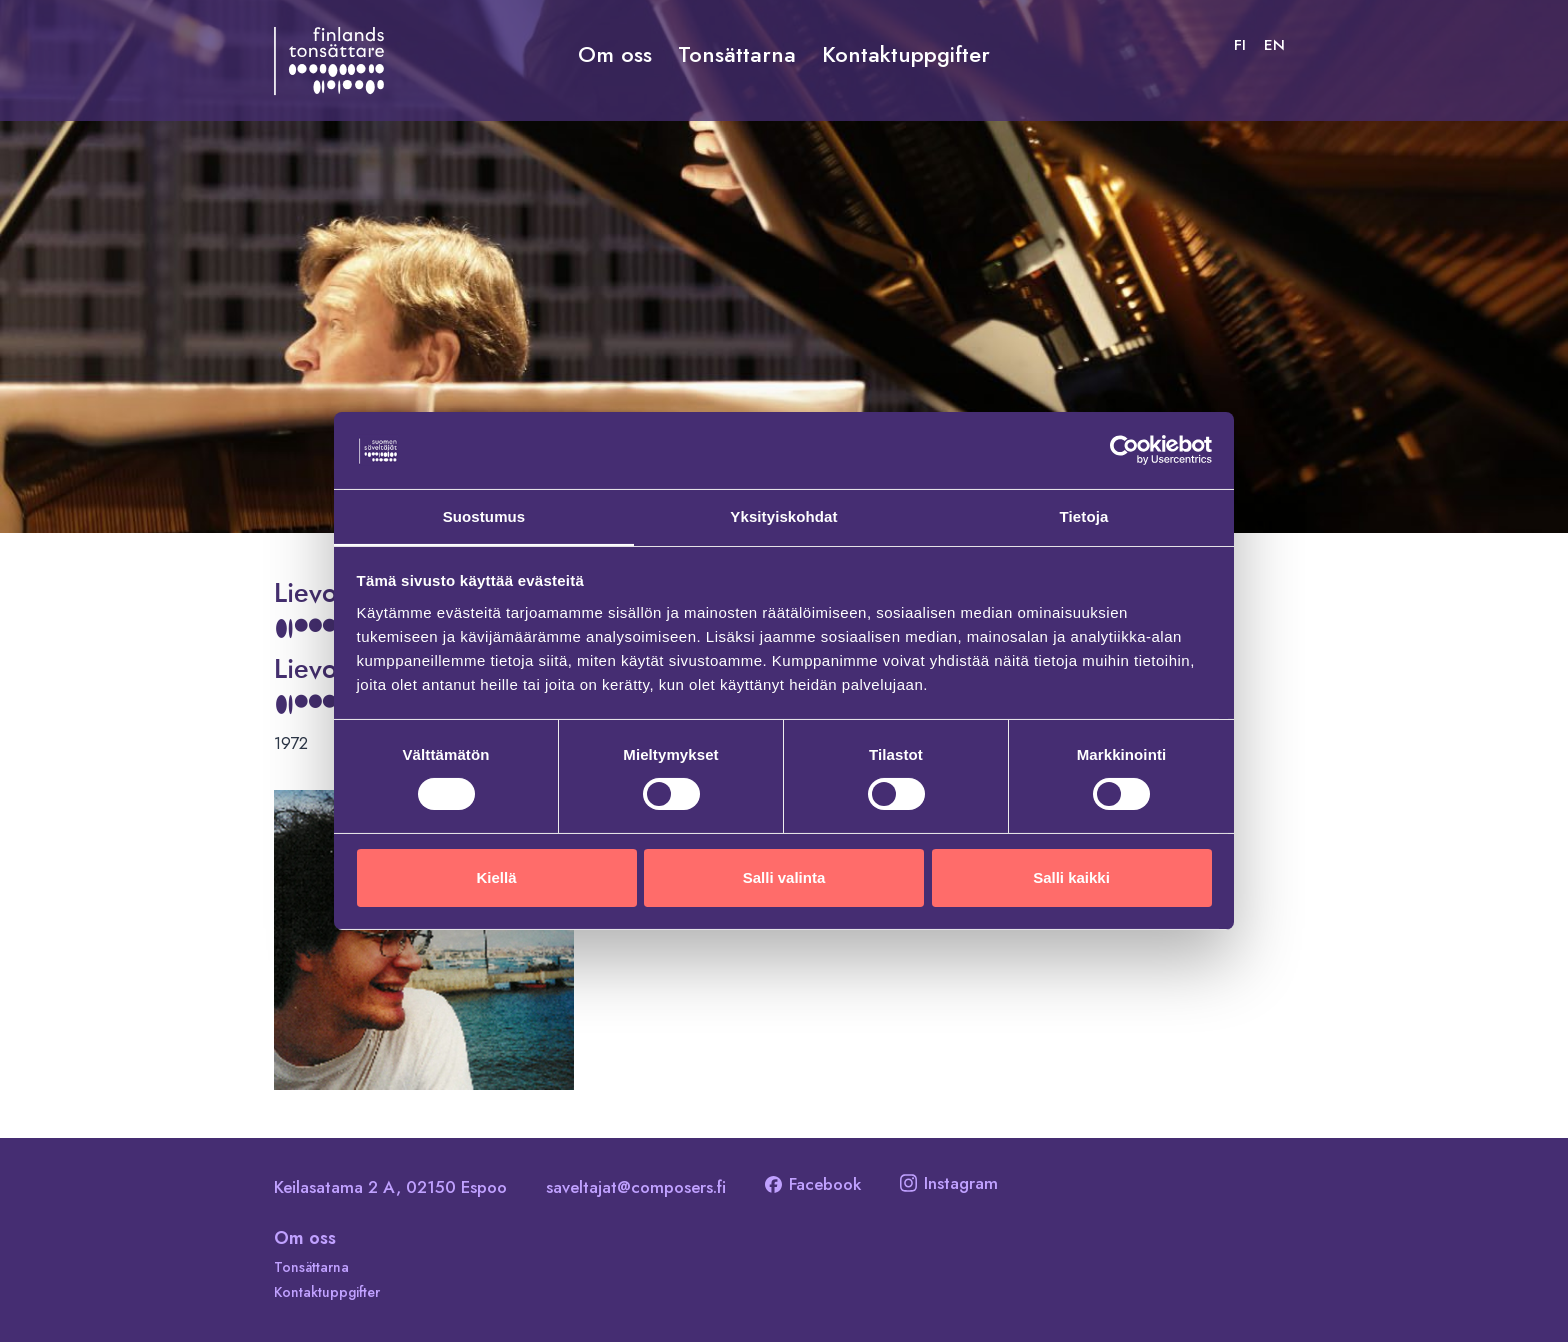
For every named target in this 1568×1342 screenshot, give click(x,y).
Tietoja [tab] (1084, 515)
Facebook (813, 1184)
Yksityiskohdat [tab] (783, 515)
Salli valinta (784, 877)
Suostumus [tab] (484, 515)
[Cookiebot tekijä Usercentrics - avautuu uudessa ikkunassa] (1124, 450)
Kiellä (496, 877)
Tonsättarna (737, 54)
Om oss (615, 54)
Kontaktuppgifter (906, 54)
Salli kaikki (1071, 877)
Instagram (949, 1183)
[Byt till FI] (1240, 45)
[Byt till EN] (1274, 45)
